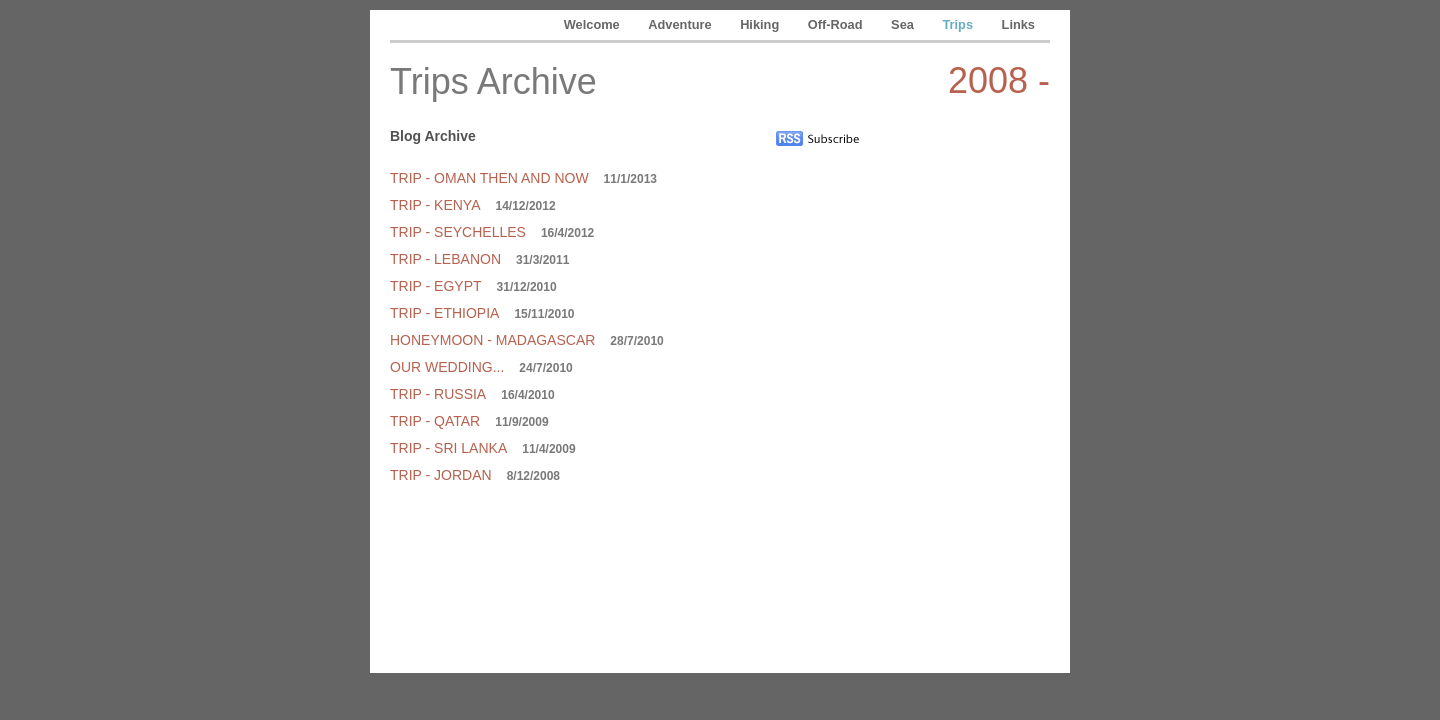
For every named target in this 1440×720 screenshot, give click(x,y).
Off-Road (837, 24)
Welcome (594, 24)
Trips (959, 24)
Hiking (761, 24)
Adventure (681, 24)
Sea (904, 24)
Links (1018, 24)
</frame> (978, 331)
